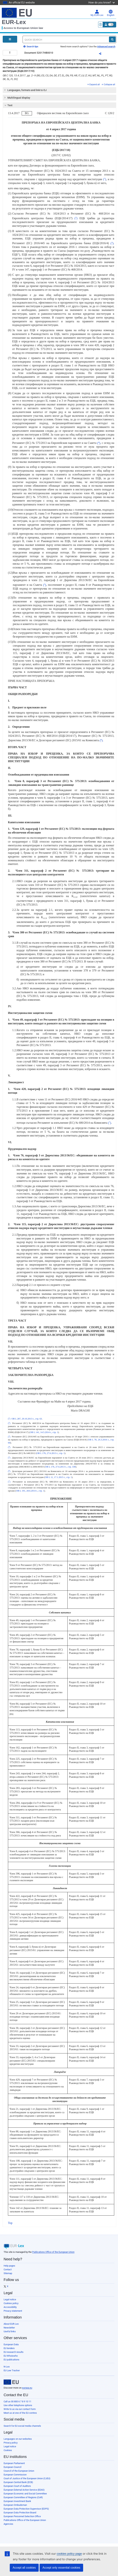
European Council (12, 2467)
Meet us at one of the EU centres (20, 2413)
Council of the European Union (19, 2470)
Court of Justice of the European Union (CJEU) (27, 2478)
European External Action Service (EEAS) (24, 2489)
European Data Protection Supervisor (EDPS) (26, 2508)
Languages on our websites (18, 2439)
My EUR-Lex (97, 13)
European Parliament (14, 2463)
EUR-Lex (14, 22)
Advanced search (106, 46)
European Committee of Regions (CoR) (23, 2497)
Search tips (30, 46)
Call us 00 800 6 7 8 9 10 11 (17, 2401)
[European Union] (11, 2382)
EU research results (13, 2352)
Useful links (10, 2331)
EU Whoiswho (11, 2355)
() (104, 179)
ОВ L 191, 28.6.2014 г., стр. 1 (30, 1491)
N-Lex (7, 2366)
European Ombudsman (15, 2505)
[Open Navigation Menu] (10, 39)
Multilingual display (17, 97)
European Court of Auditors (17, 2486)
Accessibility (10, 2307)
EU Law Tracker (12, 2370)
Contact (8, 2269)
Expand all (93, 84)
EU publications (11, 2359)
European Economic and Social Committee (25, 2493)
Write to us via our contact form (20, 2409)
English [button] (110, 13)
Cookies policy (11, 2303)
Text (8, 105)
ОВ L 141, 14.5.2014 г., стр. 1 (44, 1432)
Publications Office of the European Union (53, 2252)
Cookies (8, 2450)
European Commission (15, 2474)
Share (102, 54)
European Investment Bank (17, 2501)
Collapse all (108, 84)
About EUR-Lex (11, 2323)
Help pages (9, 2265)
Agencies (8, 2524)
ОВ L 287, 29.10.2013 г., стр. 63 (26, 1418)
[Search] (112, 39)
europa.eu (27, 2387)
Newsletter (9, 2327)
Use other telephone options (18, 2405)
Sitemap (8, 2273)
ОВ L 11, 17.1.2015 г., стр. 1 (58, 1477)
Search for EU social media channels (22, 2426)
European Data (11, 2344)
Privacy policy (11, 2442)
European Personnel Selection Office (22, 2516)
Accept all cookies (24, 2567)
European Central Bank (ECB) (18, 2482)
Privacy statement (13, 2310)
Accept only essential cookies (61, 2567)
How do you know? (101, 2)
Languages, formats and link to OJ (25, 90)
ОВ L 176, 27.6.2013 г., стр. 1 (51, 1453)
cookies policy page (69, 2553)
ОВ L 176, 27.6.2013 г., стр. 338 (60, 1466)
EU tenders (9, 2348)
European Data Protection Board (20, 2512)
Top (10, 2222)
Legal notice (10, 2299)
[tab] (59, 90)
